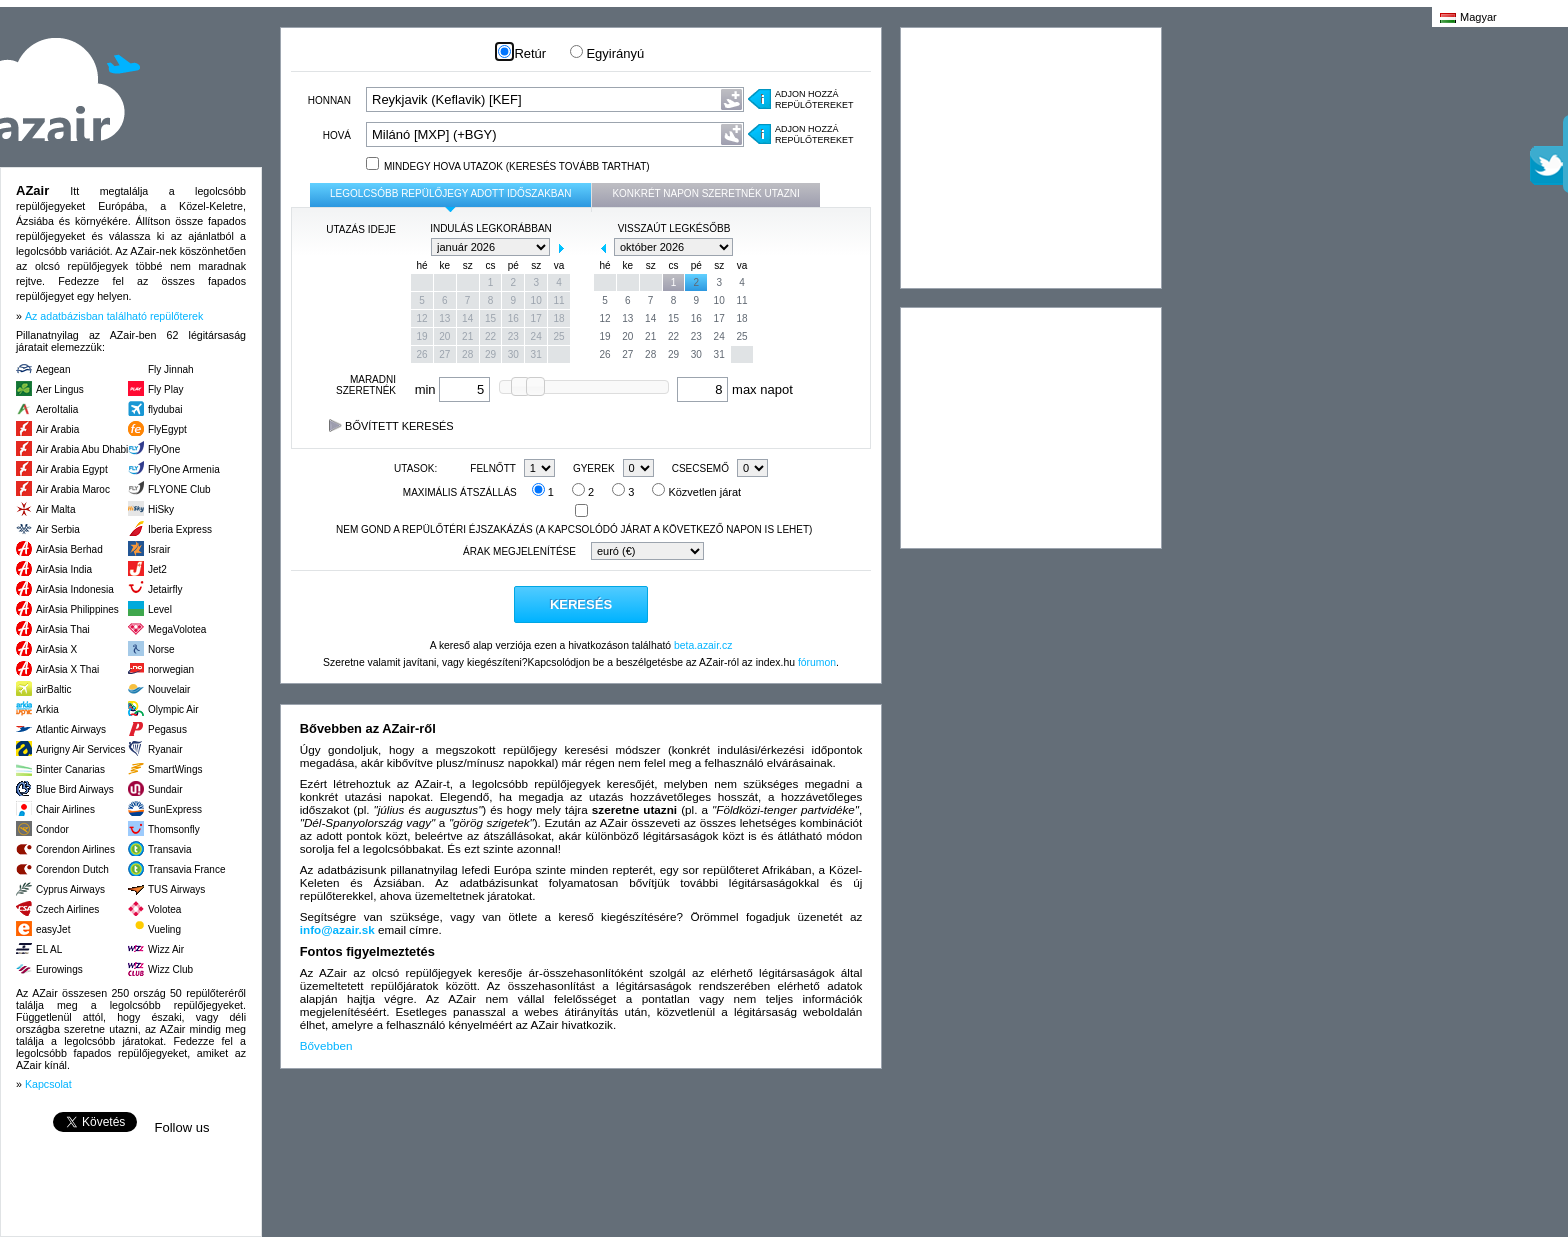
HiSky (161, 509)
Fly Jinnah (171, 369)
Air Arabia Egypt (72, 469)
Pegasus (167, 729)
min (453, 389)
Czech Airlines (67, 909)
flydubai (165, 409)
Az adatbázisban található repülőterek (114, 316)
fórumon (817, 662)
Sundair (165, 789)
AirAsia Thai (63, 629)
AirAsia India (64, 569)
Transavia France (186, 869)
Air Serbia (58, 529)
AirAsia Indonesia (75, 589)
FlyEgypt (167, 429)
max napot (734, 389)
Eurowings (59, 969)
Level (160, 609)
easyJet (53, 929)
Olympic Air (173, 709)
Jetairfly (165, 589)
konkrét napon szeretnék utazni (705, 193)
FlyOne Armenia (184, 469)
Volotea (164, 909)
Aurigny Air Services (80, 749)
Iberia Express (180, 529)
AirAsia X (56, 649)
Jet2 (157, 569)
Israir (159, 549)
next (561, 248)
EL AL (49, 949)
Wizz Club (170, 969)
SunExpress (175, 809)
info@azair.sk (337, 929)
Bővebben (326, 1045)
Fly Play (166, 389)
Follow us (182, 1127)
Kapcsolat (48, 1084)
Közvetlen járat (696, 492)
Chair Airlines (65, 809)
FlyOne (164, 449)
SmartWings (175, 769)
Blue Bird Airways (75, 789)
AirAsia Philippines (77, 609)
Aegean (53, 369)
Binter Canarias (70, 769)
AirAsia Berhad (69, 549)
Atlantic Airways (71, 729)
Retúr (522, 53)
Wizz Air (166, 949)
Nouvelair (169, 689)
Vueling (164, 929)
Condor (52, 829)
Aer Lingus (60, 389)
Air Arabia (57, 429)
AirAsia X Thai (67, 669)
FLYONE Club (179, 489)
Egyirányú (607, 53)
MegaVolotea (177, 629)
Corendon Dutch (72, 869)
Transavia (170, 849)
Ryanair (165, 749)
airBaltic (54, 689)
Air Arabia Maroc (73, 489)
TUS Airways (176, 889)
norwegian (171, 669)
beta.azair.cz (703, 645)
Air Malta (55, 509)
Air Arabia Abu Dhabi (82, 449)
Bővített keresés (391, 426)
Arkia (47, 709)
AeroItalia (57, 409)
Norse (161, 649)
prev (421, 248)
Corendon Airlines (75, 849)
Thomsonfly (174, 829)
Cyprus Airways (70, 889)
